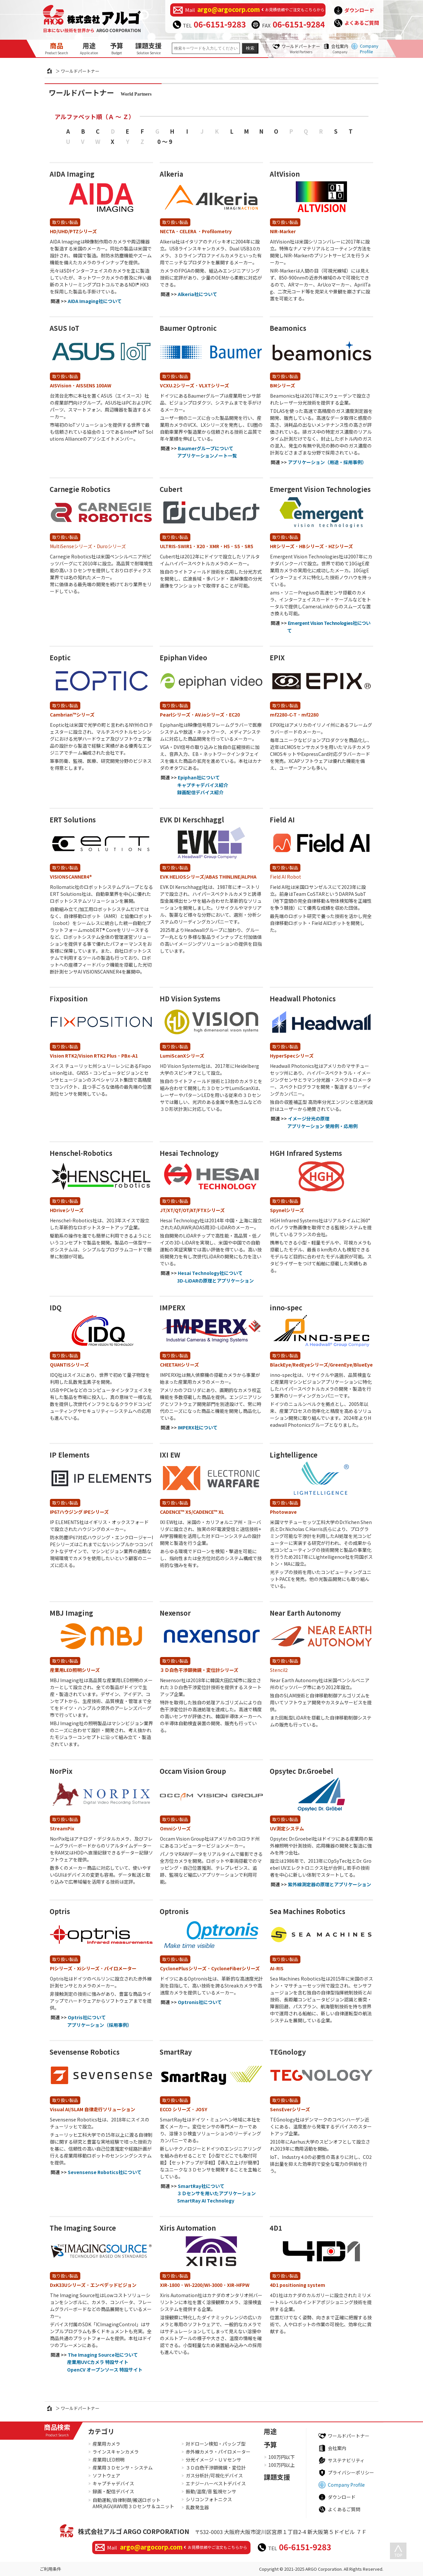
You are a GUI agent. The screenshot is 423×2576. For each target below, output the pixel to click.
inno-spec (286, 1307)
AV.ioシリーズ (209, 714)
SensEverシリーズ (290, 2109)
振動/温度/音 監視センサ (211, 2491)
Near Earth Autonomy (305, 1613)
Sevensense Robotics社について (104, 2172)
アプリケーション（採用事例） (99, 2025)
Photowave (283, 1511)
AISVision (60, 385)
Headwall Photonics (303, 998)
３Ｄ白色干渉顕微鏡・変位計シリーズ (199, 1670)
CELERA (187, 231)
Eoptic (60, 657)
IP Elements (70, 1455)
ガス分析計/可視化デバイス (214, 2475)
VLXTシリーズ (214, 385)
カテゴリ (101, 2431)
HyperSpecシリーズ (292, 1055)
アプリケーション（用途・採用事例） (327, 462)
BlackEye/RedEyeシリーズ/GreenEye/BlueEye (321, 1364)
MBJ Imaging (71, 1613)
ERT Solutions (73, 819)
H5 (227, 546)
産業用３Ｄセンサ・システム (123, 2467)
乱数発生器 (197, 2507)
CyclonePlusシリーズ (183, 1968)
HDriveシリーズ (67, 1210)
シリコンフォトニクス (209, 2499)
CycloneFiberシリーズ (235, 1968)
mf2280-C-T (283, 714)
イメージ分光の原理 (308, 1118)
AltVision (285, 174)
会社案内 (339, 48)
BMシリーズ (282, 385)
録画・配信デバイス (113, 2491)
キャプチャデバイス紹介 (202, 785)
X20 (201, 546)
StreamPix (62, 1828)
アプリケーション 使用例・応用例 (322, 1126)
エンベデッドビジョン (113, 2285)
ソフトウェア (106, 2475)
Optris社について (87, 2017)
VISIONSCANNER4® (71, 876)
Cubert (171, 489)
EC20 (234, 714)
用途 (89, 48)
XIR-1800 (170, 2285)
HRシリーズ (282, 546)
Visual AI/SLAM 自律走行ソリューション (92, 2109)
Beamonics (288, 328)
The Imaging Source (83, 2228)
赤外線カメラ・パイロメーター (218, 2451)
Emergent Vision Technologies (320, 489)
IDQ (55, 1307)
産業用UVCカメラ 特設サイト (97, 2362)
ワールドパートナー (301, 48)
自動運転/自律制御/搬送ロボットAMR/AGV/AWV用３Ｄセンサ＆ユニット (133, 2503)
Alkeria (171, 174)
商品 (56, 48)
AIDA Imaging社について (95, 301)
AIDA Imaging (72, 174)
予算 (116, 48)
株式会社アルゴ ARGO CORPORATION (133, 2531)
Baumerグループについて (205, 448)
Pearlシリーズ (175, 714)
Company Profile (369, 49)
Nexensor (175, 1613)
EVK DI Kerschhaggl (192, 819)
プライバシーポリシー (351, 2472)
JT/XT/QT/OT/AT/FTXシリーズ (192, 1210)
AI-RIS (277, 1968)
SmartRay (176, 2052)
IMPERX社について (197, 1427)
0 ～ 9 (164, 141)
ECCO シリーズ (175, 2109)
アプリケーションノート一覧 (207, 455)
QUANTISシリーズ (69, 1364)
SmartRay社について (201, 2186)
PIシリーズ (61, 1968)
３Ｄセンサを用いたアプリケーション (216, 2193)
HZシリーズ (340, 546)
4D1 (276, 2228)
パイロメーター (120, 1968)
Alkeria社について (197, 294)
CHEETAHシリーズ (179, 1364)
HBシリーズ (311, 546)
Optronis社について (200, 2002)
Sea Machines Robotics (307, 1911)
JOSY (201, 2109)
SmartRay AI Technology (205, 2200)
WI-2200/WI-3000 (203, 2285)
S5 (237, 546)
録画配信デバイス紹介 (200, 792)
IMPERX (172, 1307)
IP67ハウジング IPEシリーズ (79, 1511)
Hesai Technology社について (210, 1273)
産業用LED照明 (109, 2459)
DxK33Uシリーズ (68, 2285)
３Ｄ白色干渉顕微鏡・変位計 (216, 2467)
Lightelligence (294, 1455)
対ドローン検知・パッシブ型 (216, 2443)
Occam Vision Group (193, 1771)
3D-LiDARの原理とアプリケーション (215, 1280)
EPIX (277, 657)
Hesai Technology (189, 1153)
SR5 (249, 546)
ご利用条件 (50, 2569)
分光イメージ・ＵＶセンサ (213, 2459)
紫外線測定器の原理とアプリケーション (329, 1884)
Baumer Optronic (188, 328)
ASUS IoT (64, 328)
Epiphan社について (199, 777)
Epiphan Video (183, 657)
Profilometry (217, 231)
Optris (60, 1911)
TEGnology (288, 2052)
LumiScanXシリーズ (182, 1055)
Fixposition (69, 998)
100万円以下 (281, 2457)
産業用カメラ (106, 2443)
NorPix (61, 1771)
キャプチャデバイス (113, 2483)
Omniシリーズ (175, 1828)
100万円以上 (281, 2465)
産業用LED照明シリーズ (75, 1670)
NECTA (167, 231)
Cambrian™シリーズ (72, 714)
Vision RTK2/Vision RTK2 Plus (83, 1055)
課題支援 (148, 48)
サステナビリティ (346, 2460)
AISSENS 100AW (93, 385)
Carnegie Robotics (80, 489)
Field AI (282, 819)
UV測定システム (287, 1828)
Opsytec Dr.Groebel (301, 1771)
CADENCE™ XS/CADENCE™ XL (192, 1511)
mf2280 (310, 714)
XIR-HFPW (238, 2285)
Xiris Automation (188, 2228)
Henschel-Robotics (81, 1153)
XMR (214, 546)
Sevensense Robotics (85, 2052)
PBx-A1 (129, 1055)
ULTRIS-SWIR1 (176, 546)
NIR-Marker (283, 231)
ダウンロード (359, 10)
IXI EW (170, 1455)
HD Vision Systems (190, 998)
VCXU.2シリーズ (177, 385)
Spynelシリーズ (287, 1210)
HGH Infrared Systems (306, 1153)
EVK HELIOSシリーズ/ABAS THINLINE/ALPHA (208, 876)
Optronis (174, 1911)
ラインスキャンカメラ (116, 2451)
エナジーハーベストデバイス (216, 2483)
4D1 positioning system (297, 2285)
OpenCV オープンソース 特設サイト (104, 2369)
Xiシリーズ (88, 1968)
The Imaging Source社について (103, 2354)
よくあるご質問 (361, 22)
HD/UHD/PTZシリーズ (73, 231)
